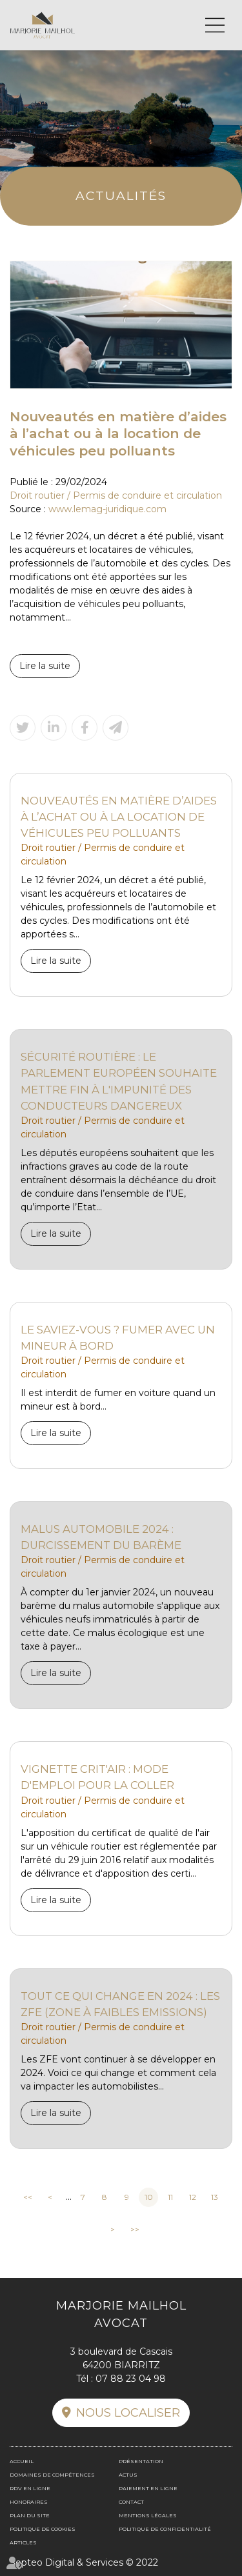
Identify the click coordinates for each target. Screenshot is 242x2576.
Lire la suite (44, 666)
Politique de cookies (43, 2529)
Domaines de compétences (52, 2474)
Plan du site (30, 2515)
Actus (128, 2474)
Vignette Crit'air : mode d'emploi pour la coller (97, 1777)
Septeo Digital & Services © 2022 (84, 2562)
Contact (131, 2502)
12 (192, 2197)
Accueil (22, 2461)
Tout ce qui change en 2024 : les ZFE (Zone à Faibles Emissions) (120, 2004)
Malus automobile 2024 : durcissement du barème (101, 1537)
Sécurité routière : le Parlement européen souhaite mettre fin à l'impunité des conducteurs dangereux (119, 1081)
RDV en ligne (30, 2488)
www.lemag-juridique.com (107, 509)
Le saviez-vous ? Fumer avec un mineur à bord (118, 1337)
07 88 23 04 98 (131, 2378)
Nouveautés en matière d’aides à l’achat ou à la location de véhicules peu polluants (119, 816)
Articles (23, 2542)
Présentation (141, 2461)
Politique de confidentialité (165, 2529)
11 (170, 2197)
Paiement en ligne (148, 2488)
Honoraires (29, 2502)
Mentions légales (148, 2515)
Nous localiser (128, 2413)
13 (214, 2197)
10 (149, 2197)
